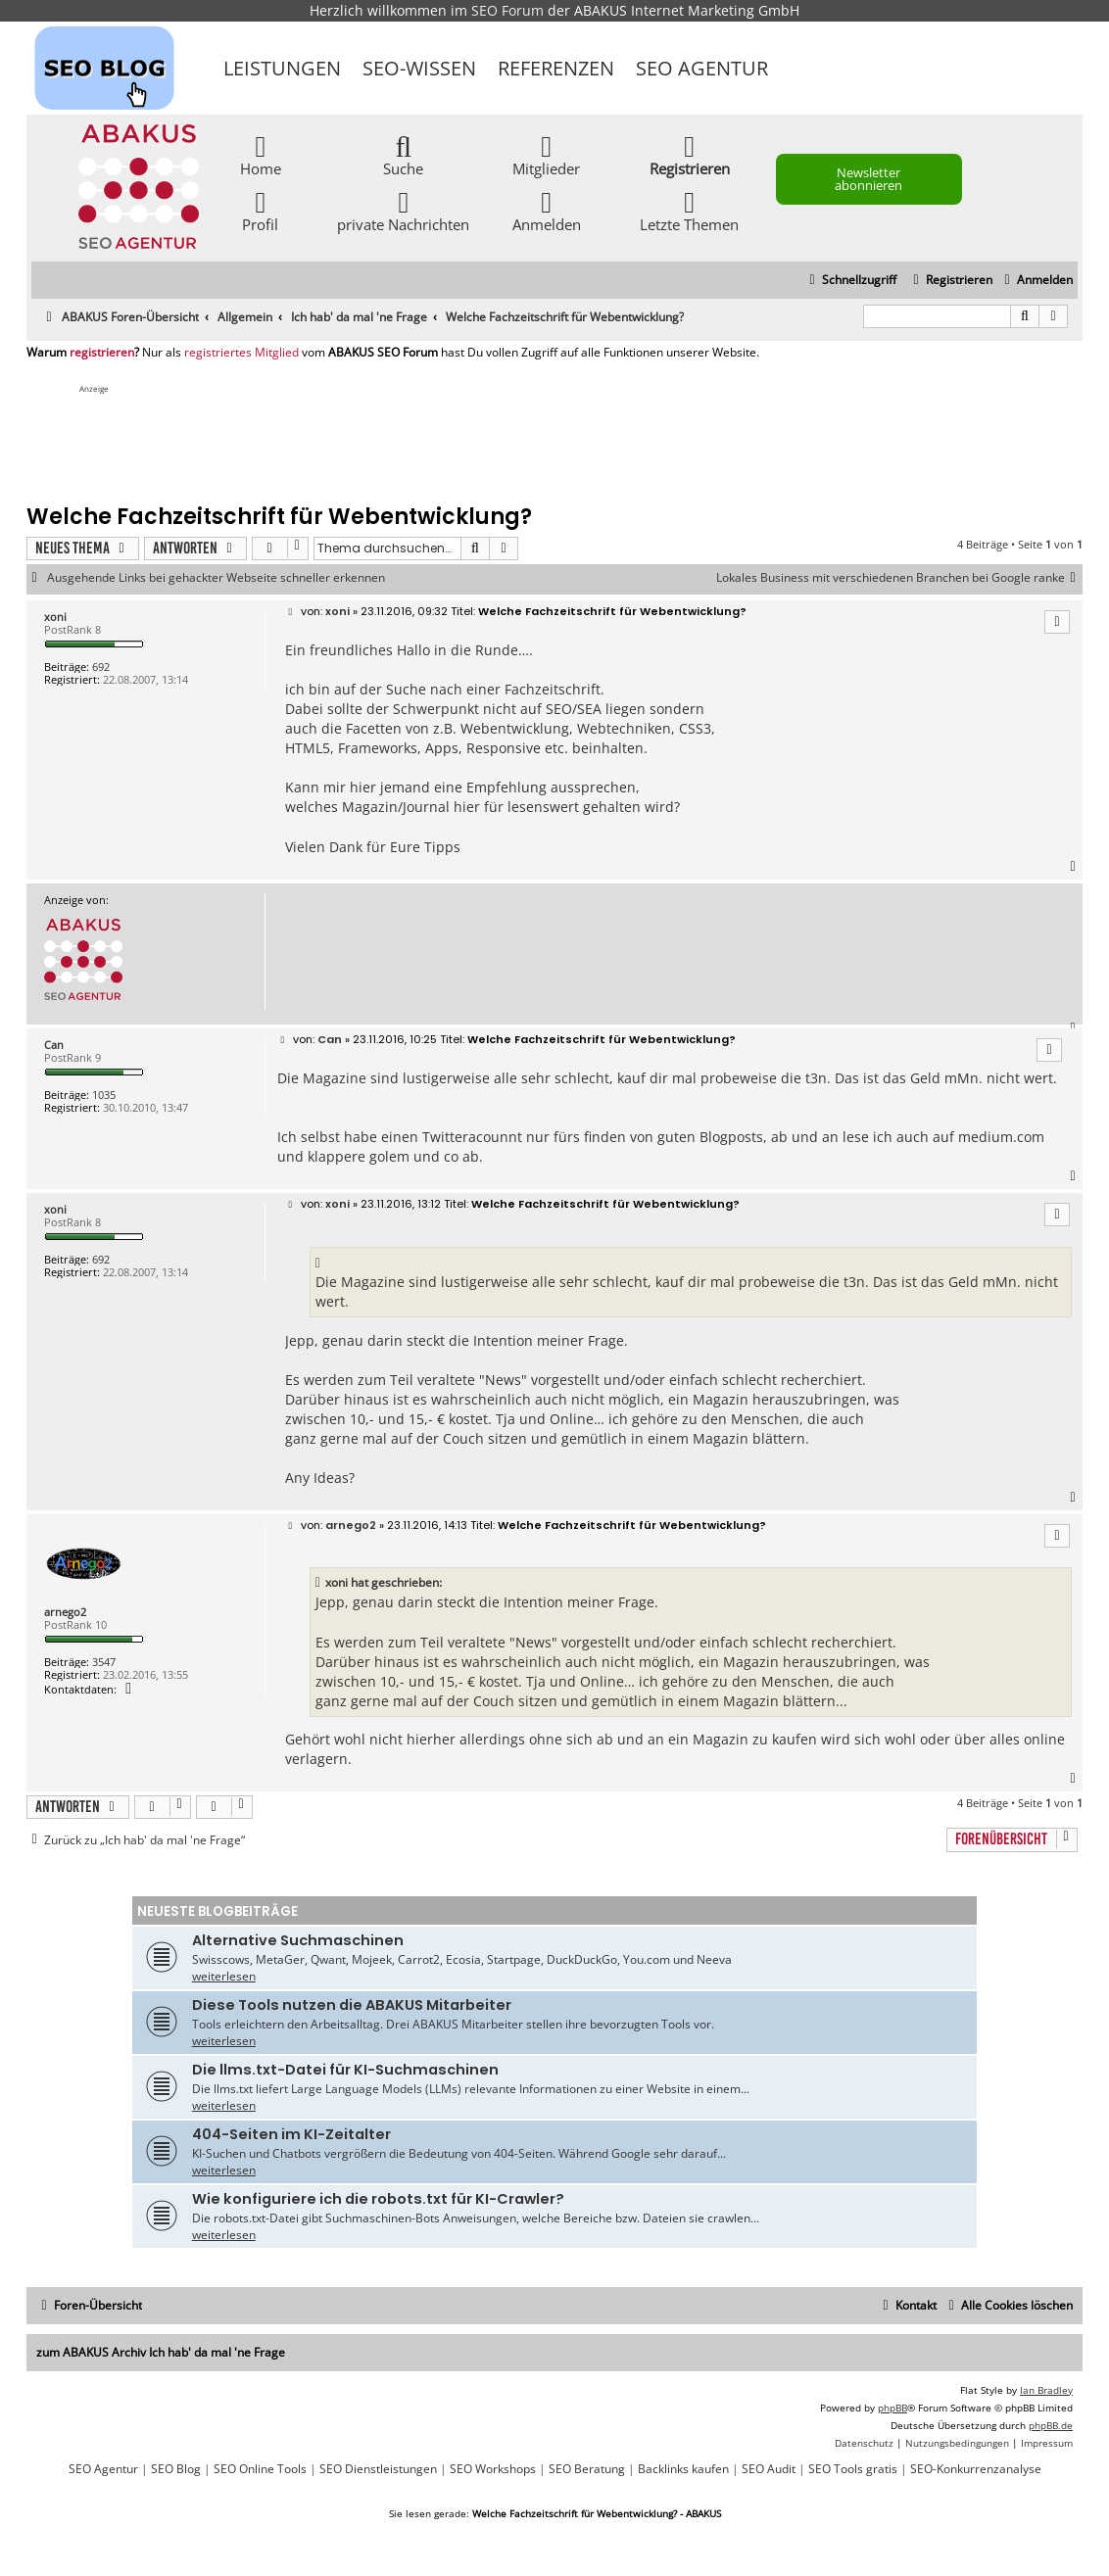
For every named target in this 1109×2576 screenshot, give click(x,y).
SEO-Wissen (419, 68)
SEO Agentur (702, 68)
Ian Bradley (1046, 2390)
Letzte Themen (689, 210)
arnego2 (65, 1611)
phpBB (892, 2407)
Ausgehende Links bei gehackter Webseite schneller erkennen (216, 578)
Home (260, 154)
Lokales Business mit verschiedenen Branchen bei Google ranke (899, 578)
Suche (403, 154)
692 (101, 666)
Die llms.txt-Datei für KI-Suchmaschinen (345, 2069)
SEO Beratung (587, 2469)
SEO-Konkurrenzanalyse (975, 2469)
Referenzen (556, 68)
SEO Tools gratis (852, 2469)
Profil (260, 210)
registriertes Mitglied (241, 352)
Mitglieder (546, 154)
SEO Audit (769, 2469)
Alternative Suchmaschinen (298, 1940)
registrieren (102, 352)
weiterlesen (224, 1976)
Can (54, 1044)
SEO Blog (176, 2469)
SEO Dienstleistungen (378, 2469)
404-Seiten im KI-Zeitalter (291, 2134)
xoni (55, 616)
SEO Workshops (493, 2469)
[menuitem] (1036, 280)
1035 (104, 1094)
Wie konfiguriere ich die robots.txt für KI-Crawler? (378, 2199)
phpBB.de (1051, 2425)
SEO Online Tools (260, 2469)
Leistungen (282, 68)
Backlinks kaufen (683, 2469)
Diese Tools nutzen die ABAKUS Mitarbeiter (351, 2005)
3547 (104, 1661)
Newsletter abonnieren (868, 179)
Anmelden (546, 210)
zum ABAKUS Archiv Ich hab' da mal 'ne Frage (160, 2352)
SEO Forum (507, 10)
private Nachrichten (403, 210)
